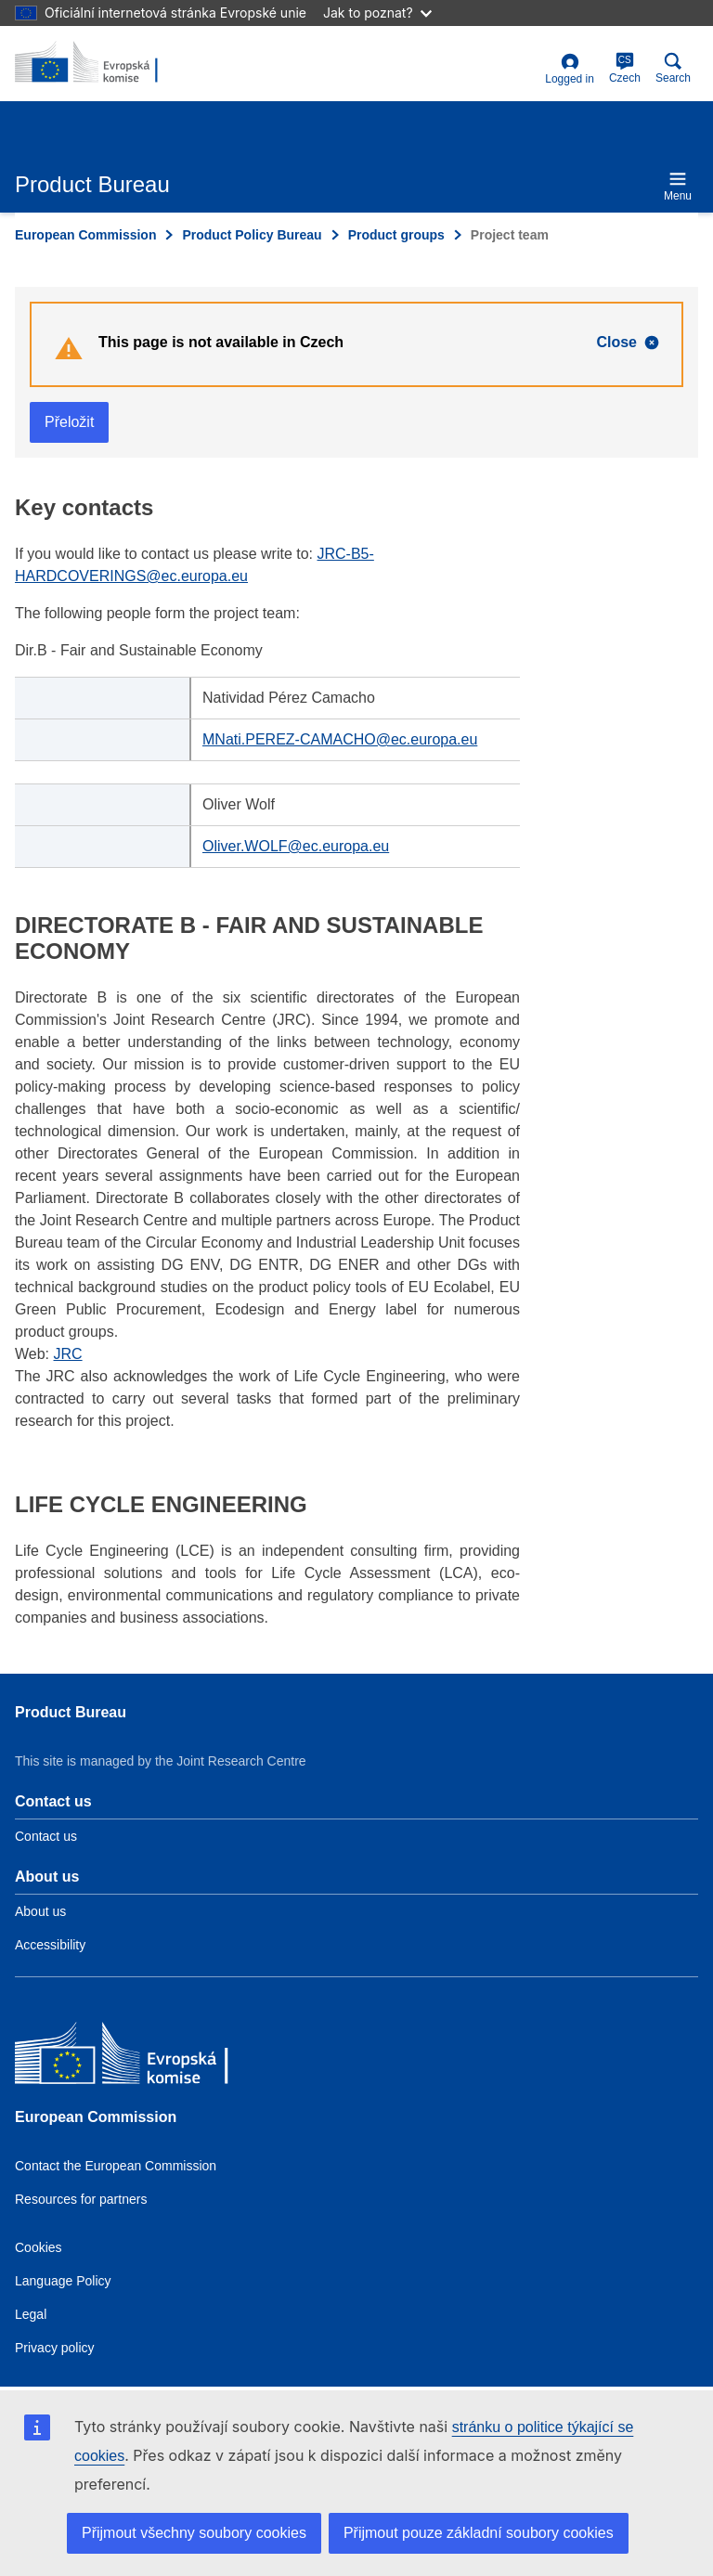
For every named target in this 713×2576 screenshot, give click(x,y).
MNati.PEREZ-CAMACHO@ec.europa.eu (339, 739)
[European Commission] (149, 2057)
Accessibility (50, 1944)
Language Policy (63, 2280)
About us (40, 1911)
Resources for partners (81, 2199)
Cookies (38, 2247)
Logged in (569, 69)
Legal (30, 2314)
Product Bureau (70, 1712)
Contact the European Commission (115, 2165)
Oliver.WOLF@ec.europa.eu (295, 846)
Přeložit (69, 422)
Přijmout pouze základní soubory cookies (479, 2533)
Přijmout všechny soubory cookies (194, 2533)
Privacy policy (55, 2347)
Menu (678, 186)
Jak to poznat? (377, 12)
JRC (68, 1354)
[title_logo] (105, 63)
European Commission (85, 234)
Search (673, 68)
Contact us (46, 1836)
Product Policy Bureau (251, 234)
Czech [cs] (625, 68)
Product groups (396, 234)
